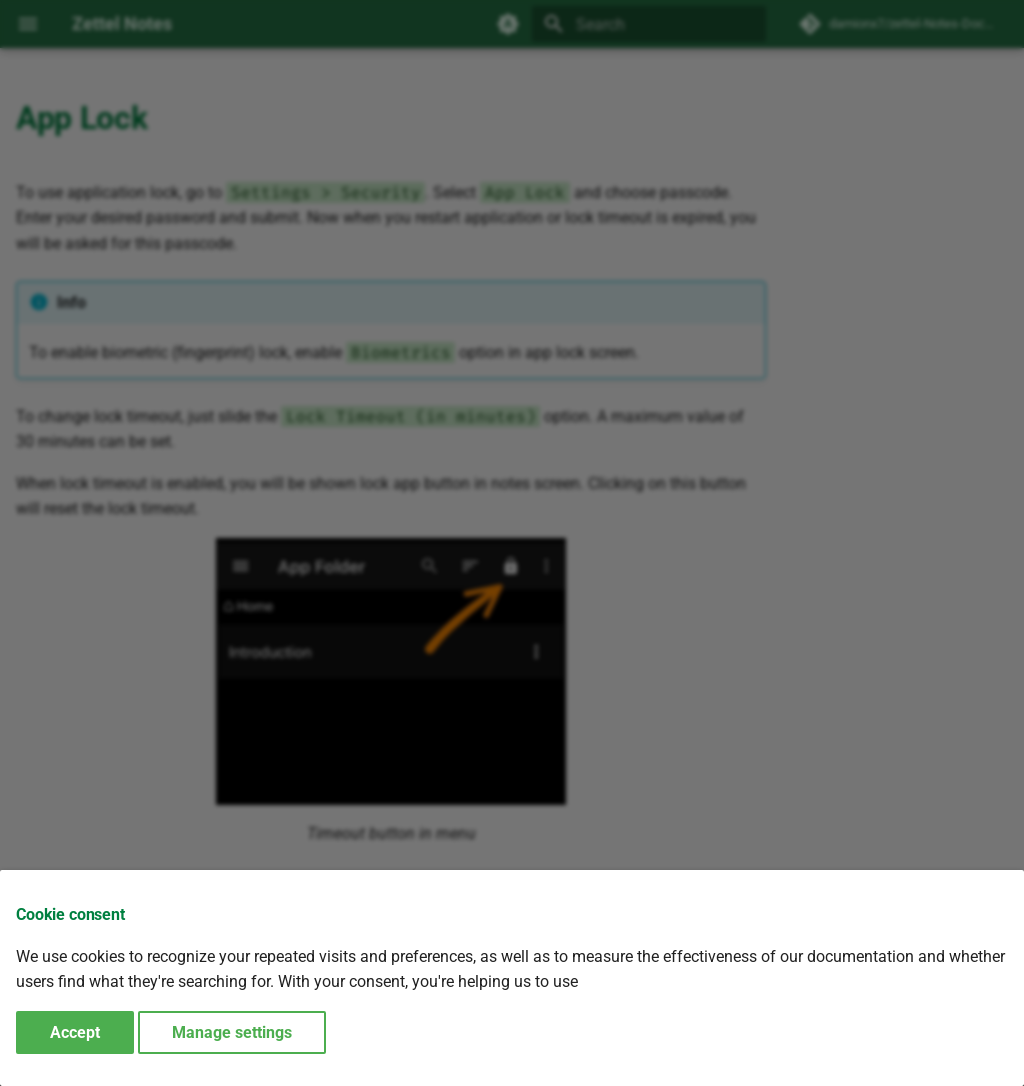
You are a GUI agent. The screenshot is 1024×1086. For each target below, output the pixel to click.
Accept (75, 1032)
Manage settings (232, 1032)
